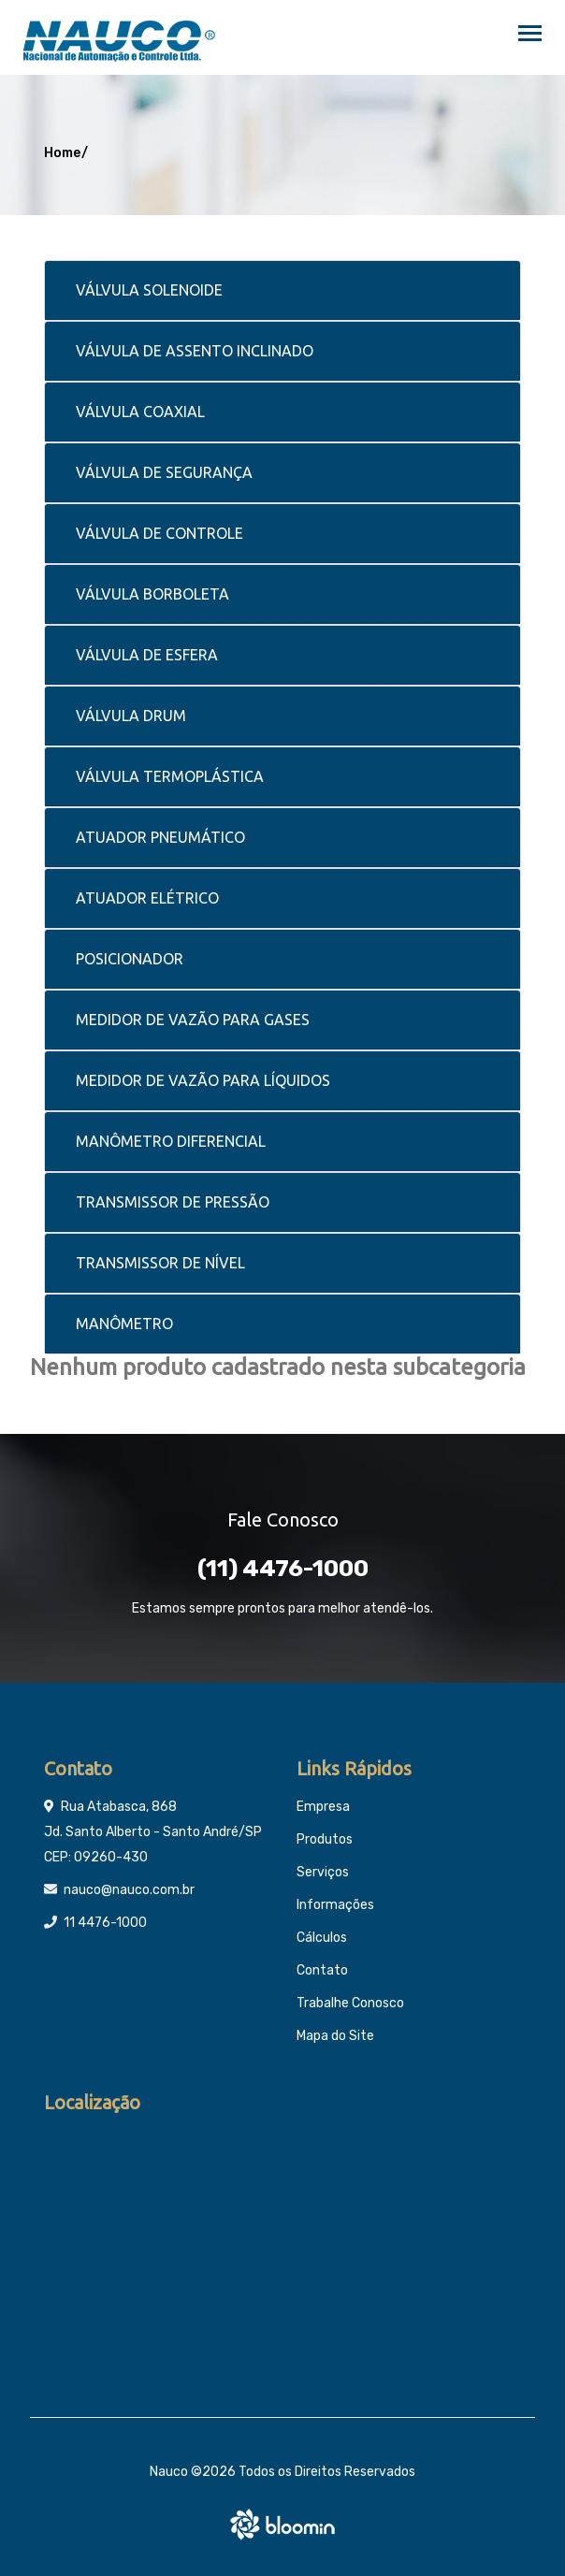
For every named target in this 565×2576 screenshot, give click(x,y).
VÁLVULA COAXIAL (140, 411)
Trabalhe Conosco (350, 2003)
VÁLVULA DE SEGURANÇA (164, 472)
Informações (335, 1905)
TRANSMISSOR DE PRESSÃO (172, 1202)
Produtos (325, 1839)
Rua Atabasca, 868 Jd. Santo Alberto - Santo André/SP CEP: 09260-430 (153, 1832)
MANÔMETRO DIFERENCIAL (171, 1141)
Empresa (323, 1807)
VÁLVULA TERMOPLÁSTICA (170, 776)
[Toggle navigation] (530, 35)
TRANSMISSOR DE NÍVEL (160, 1262)
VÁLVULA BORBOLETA (152, 594)
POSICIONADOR (129, 958)
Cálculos (322, 1938)
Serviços (323, 1872)
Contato (322, 1970)
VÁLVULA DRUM (131, 715)
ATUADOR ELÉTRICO (147, 898)
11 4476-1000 (105, 1923)
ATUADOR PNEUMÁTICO (160, 837)
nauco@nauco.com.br (129, 1890)
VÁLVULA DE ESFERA (147, 654)
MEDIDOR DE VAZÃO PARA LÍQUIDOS (203, 1080)
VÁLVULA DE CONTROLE (159, 533)
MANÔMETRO (124, 1323)
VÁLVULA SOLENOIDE (149, 290)
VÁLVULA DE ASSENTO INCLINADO (194, 350)
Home (62, 153)
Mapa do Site (335, 2036)
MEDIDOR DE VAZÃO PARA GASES (193, 1019)
